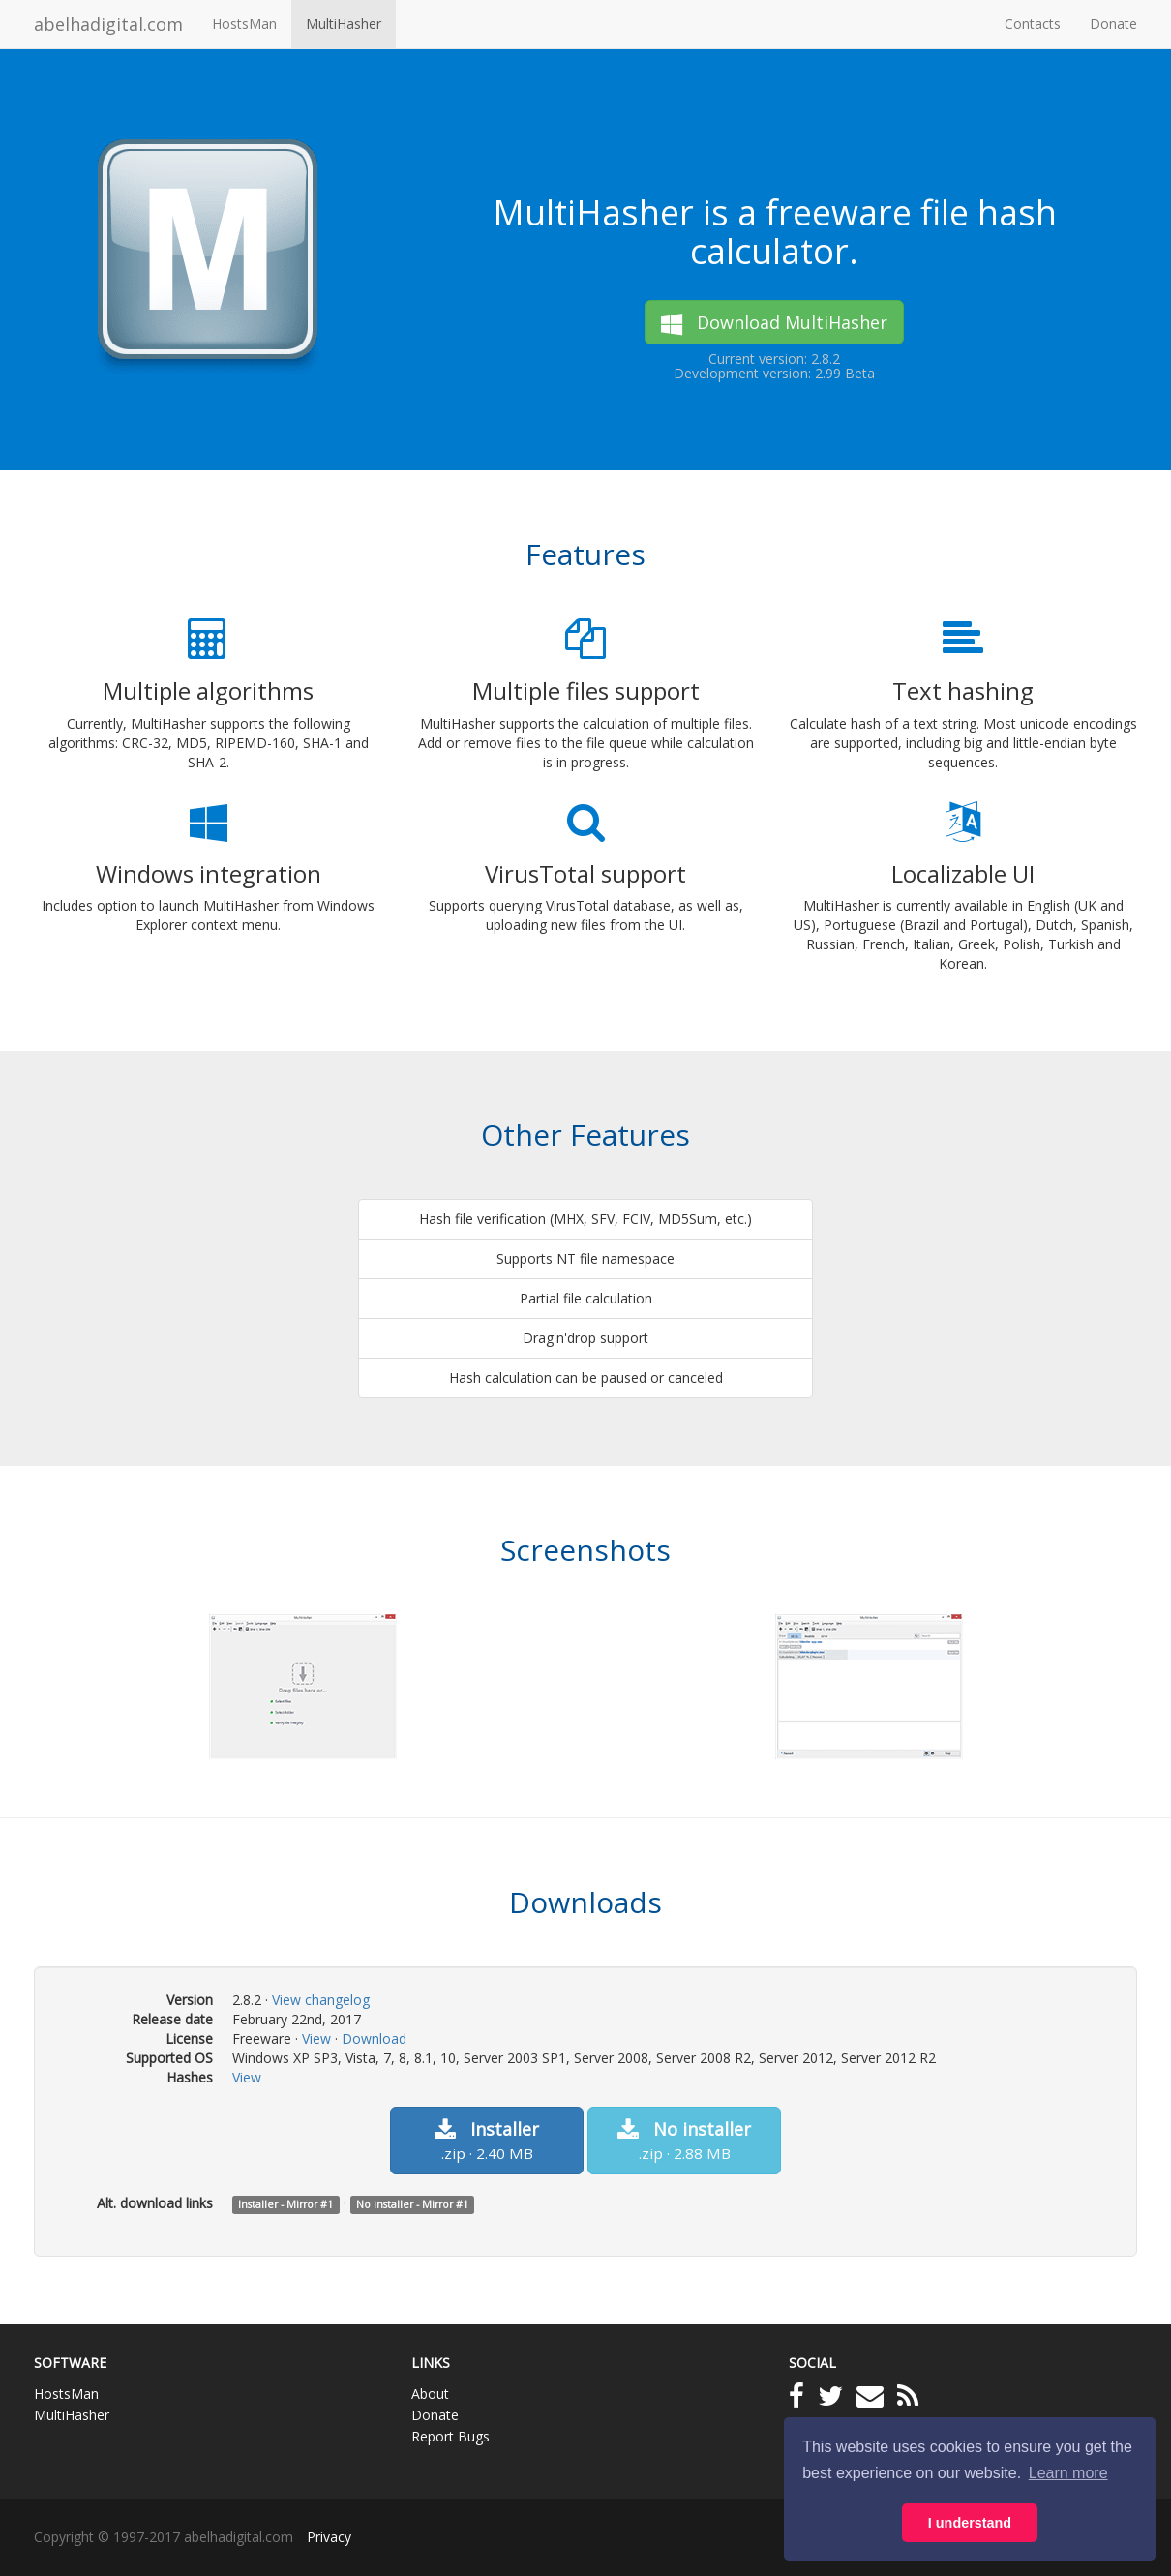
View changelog (321, 2000)
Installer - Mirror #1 (285, 2204)
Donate (1113, 24)
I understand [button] (969, 2523)
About (430, 2393)
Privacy (329, 2537)
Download (374, 2038)
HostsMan (244, 24)
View (316, 2038)
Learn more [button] (1068, 2473)
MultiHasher (343, 24)
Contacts (1033, 24)
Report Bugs (450, 2436)
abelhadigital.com (108, 24)
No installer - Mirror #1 (412, 2204)
